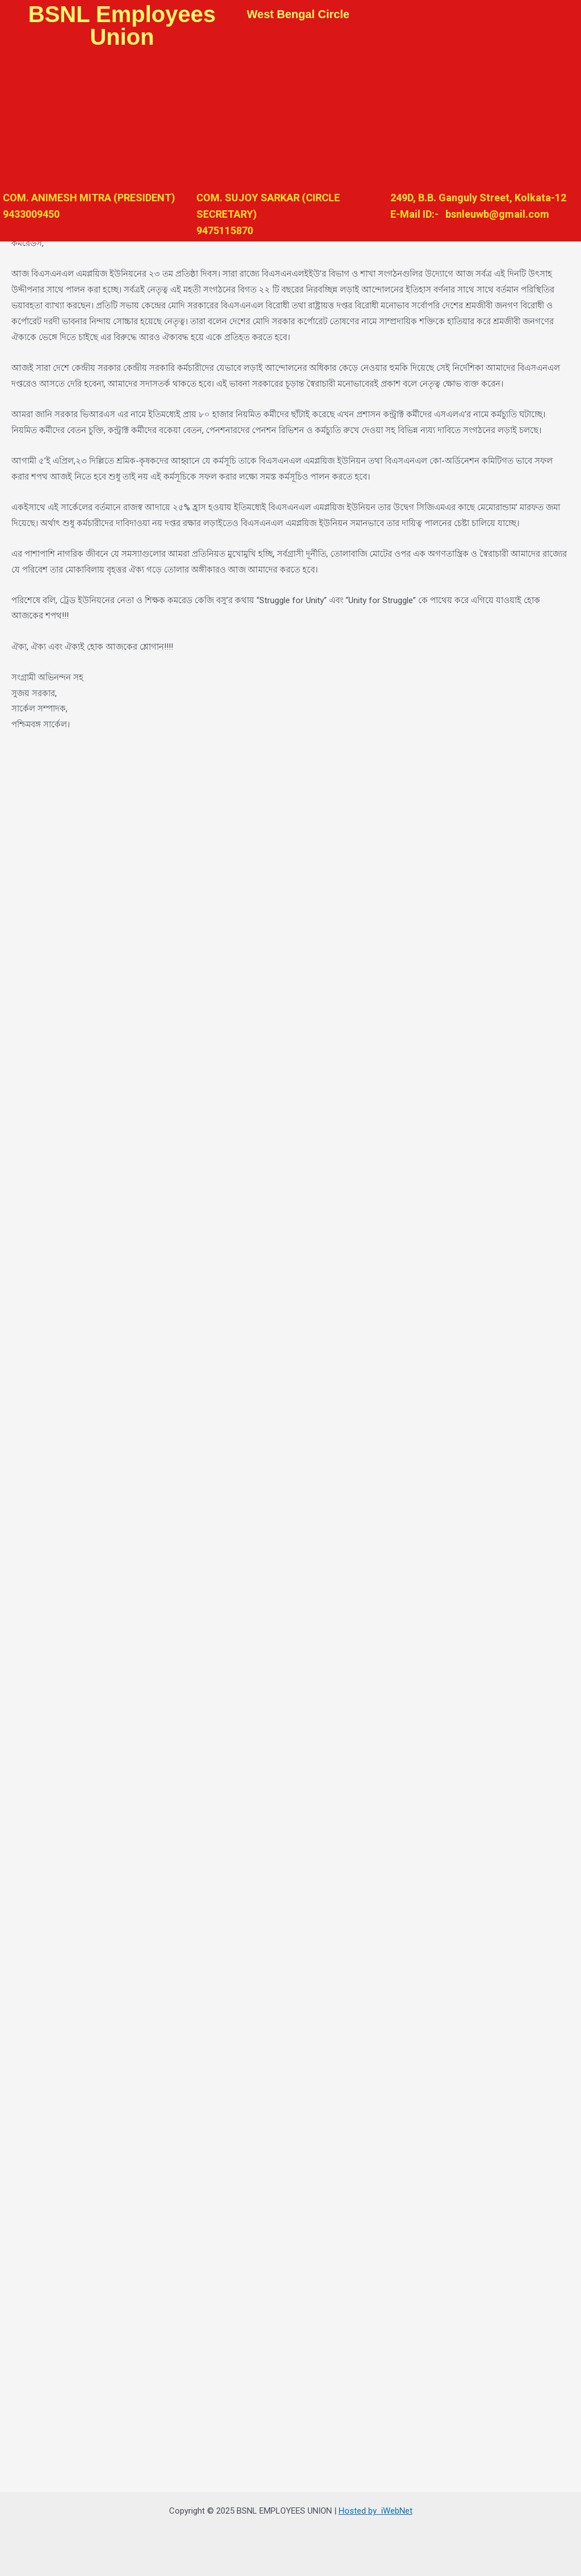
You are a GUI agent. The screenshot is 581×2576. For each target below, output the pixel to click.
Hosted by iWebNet (375, 2511)
